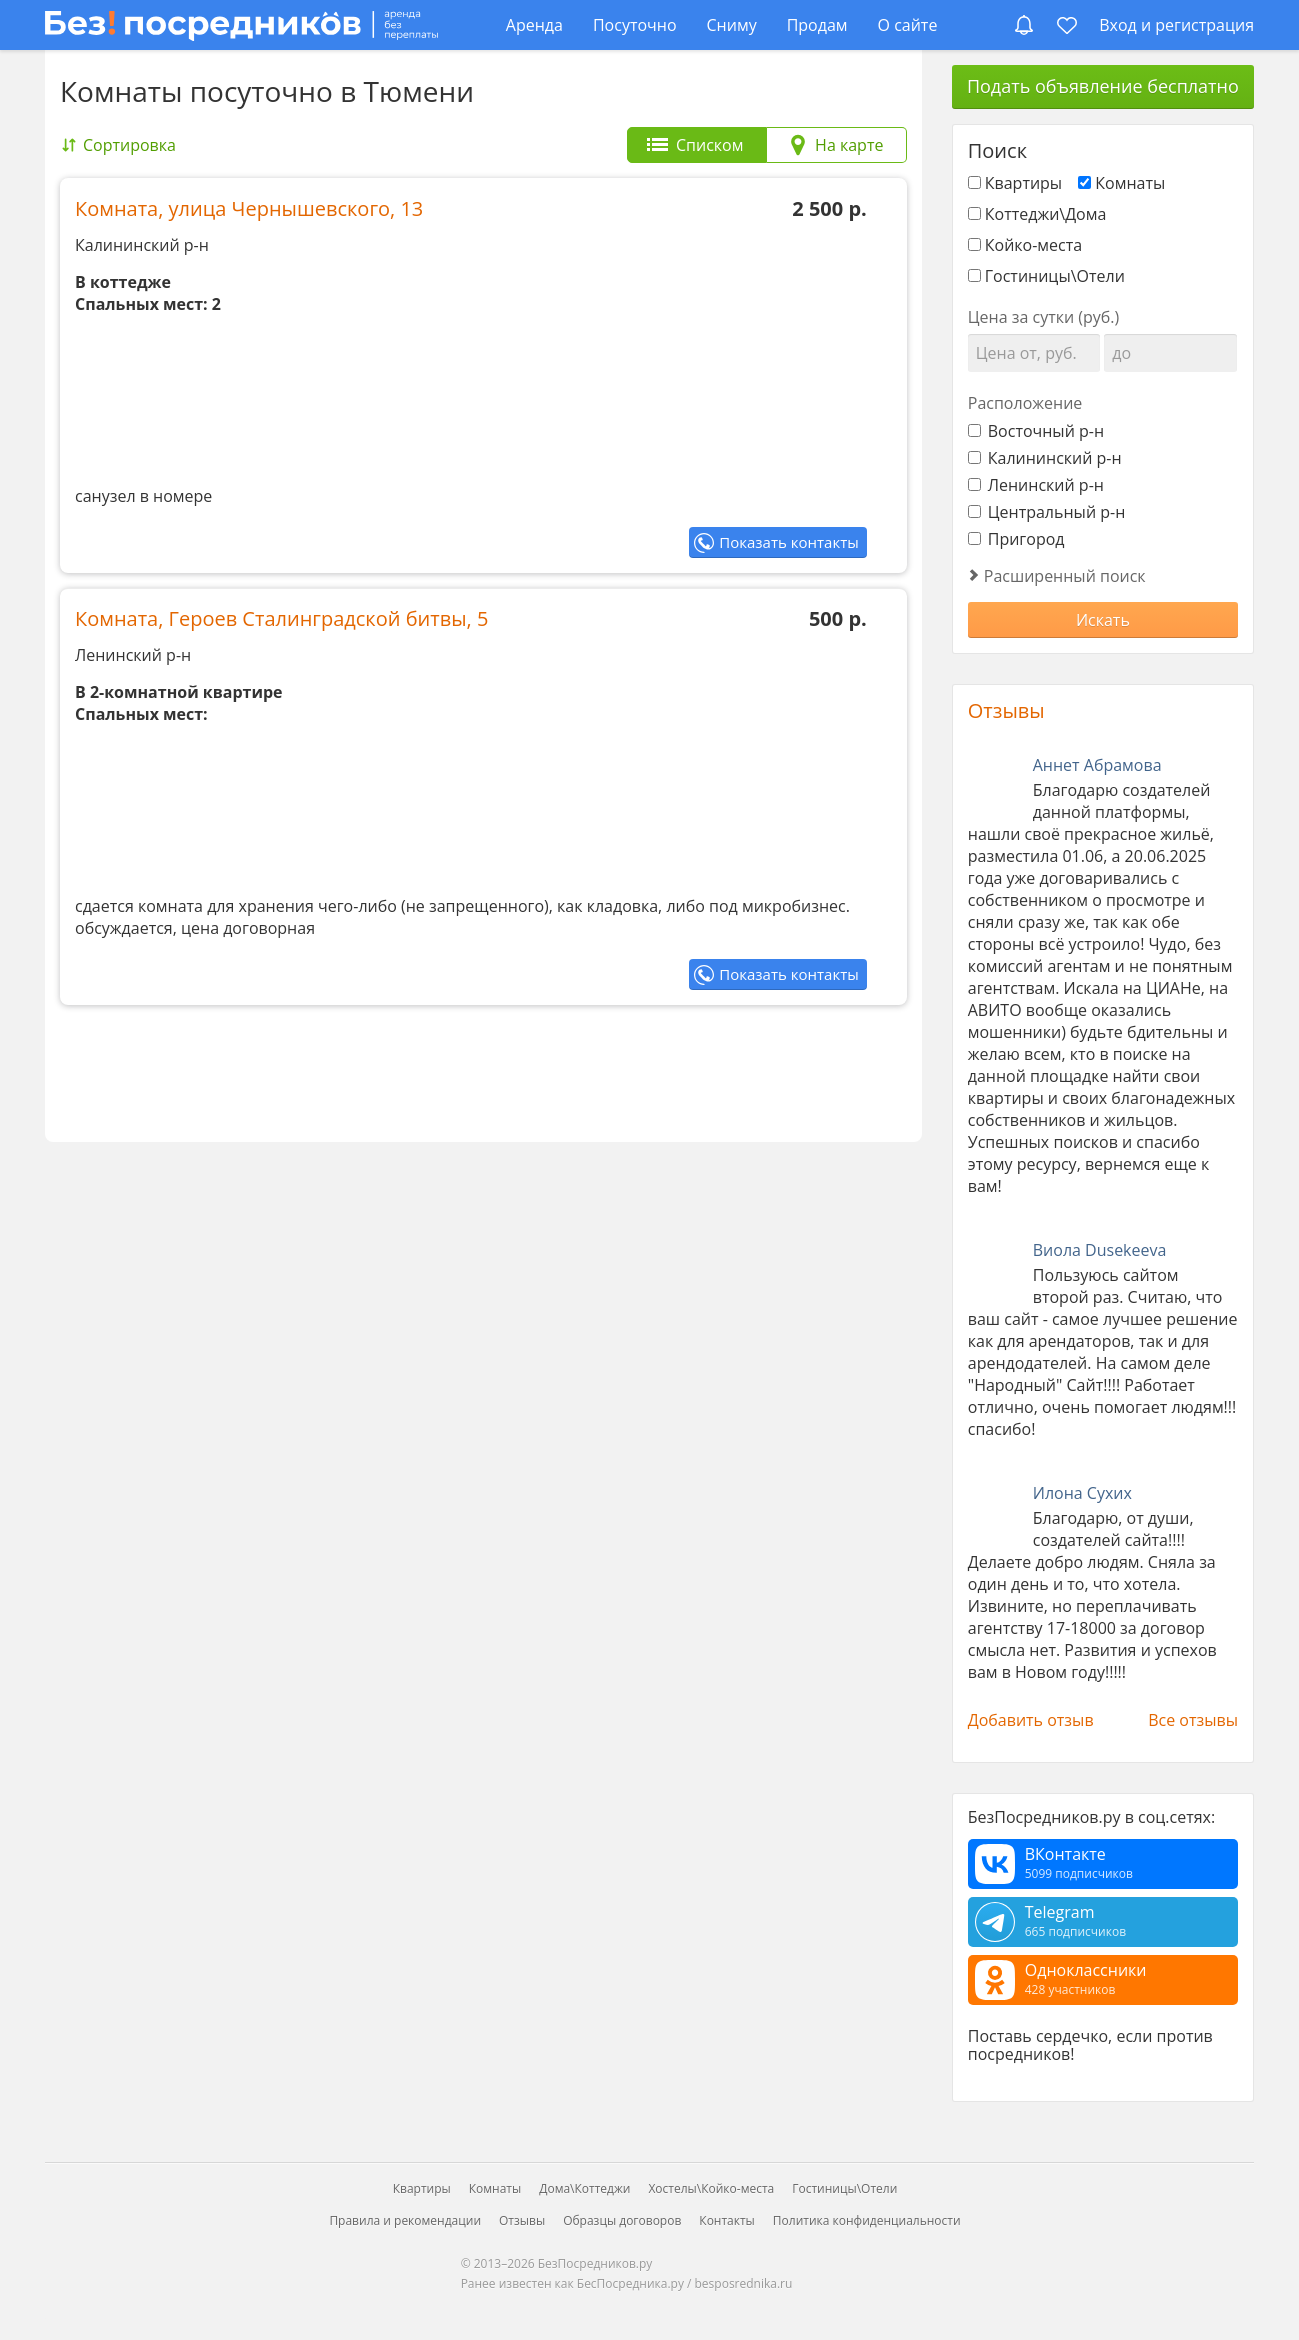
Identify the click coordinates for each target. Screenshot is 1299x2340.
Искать (1103, 620)
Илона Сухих (1082, 1493)
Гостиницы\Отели (1055, 276)
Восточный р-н (1036, 431)
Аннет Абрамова (1097, 765)
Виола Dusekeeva (1100, 1250)
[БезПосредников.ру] (241, 24)
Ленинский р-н (1036, 485)
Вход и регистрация (1176, 25)
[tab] (697, 145)
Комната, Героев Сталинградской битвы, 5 (281, 618)
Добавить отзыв (1031, 1720)
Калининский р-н (1045, 458)
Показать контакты (788, 542)
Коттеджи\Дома (1046, 214)
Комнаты (1130, 183)
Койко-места (1033, 245)
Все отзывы (1193, 1720)
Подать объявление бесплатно (1103, 86)
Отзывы (1006, 710)
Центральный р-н (1047, 512)
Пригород (1016, 539)
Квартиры (1023, 183)
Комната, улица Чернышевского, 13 (249, 208)
